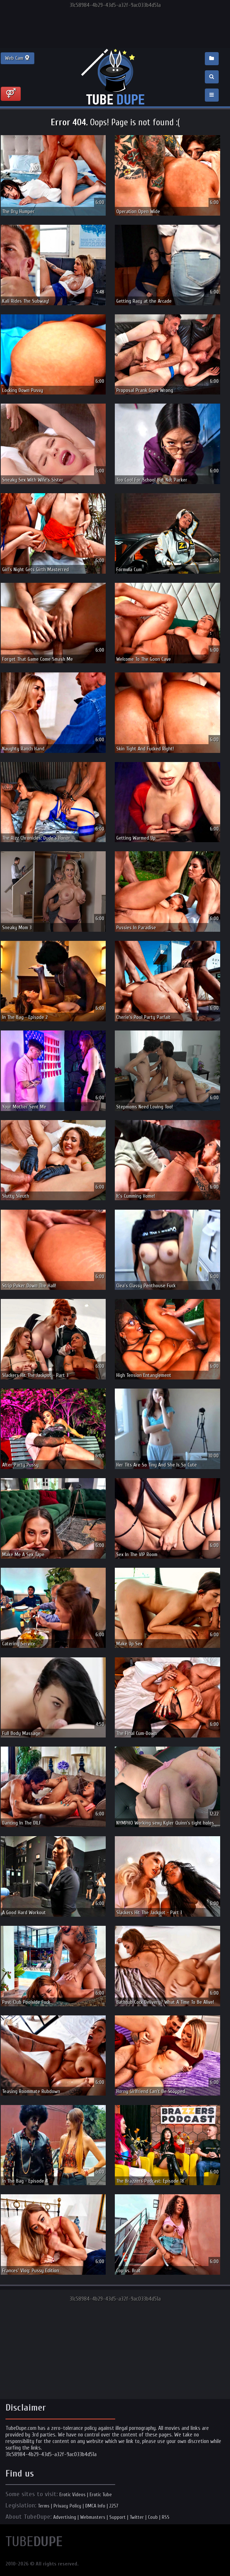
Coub (153, 2517)
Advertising (64, 2517)
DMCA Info (95, 2506)
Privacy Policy (67, 2506)
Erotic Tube (101, 2494)
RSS (165, 2517)
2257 (113, 2506)
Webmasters (92, 2517)
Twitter (137, 2517)
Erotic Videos (72, 2494)
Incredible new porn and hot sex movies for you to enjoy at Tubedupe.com (115, 77)
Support (117, 2517)
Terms (44, 2506)
